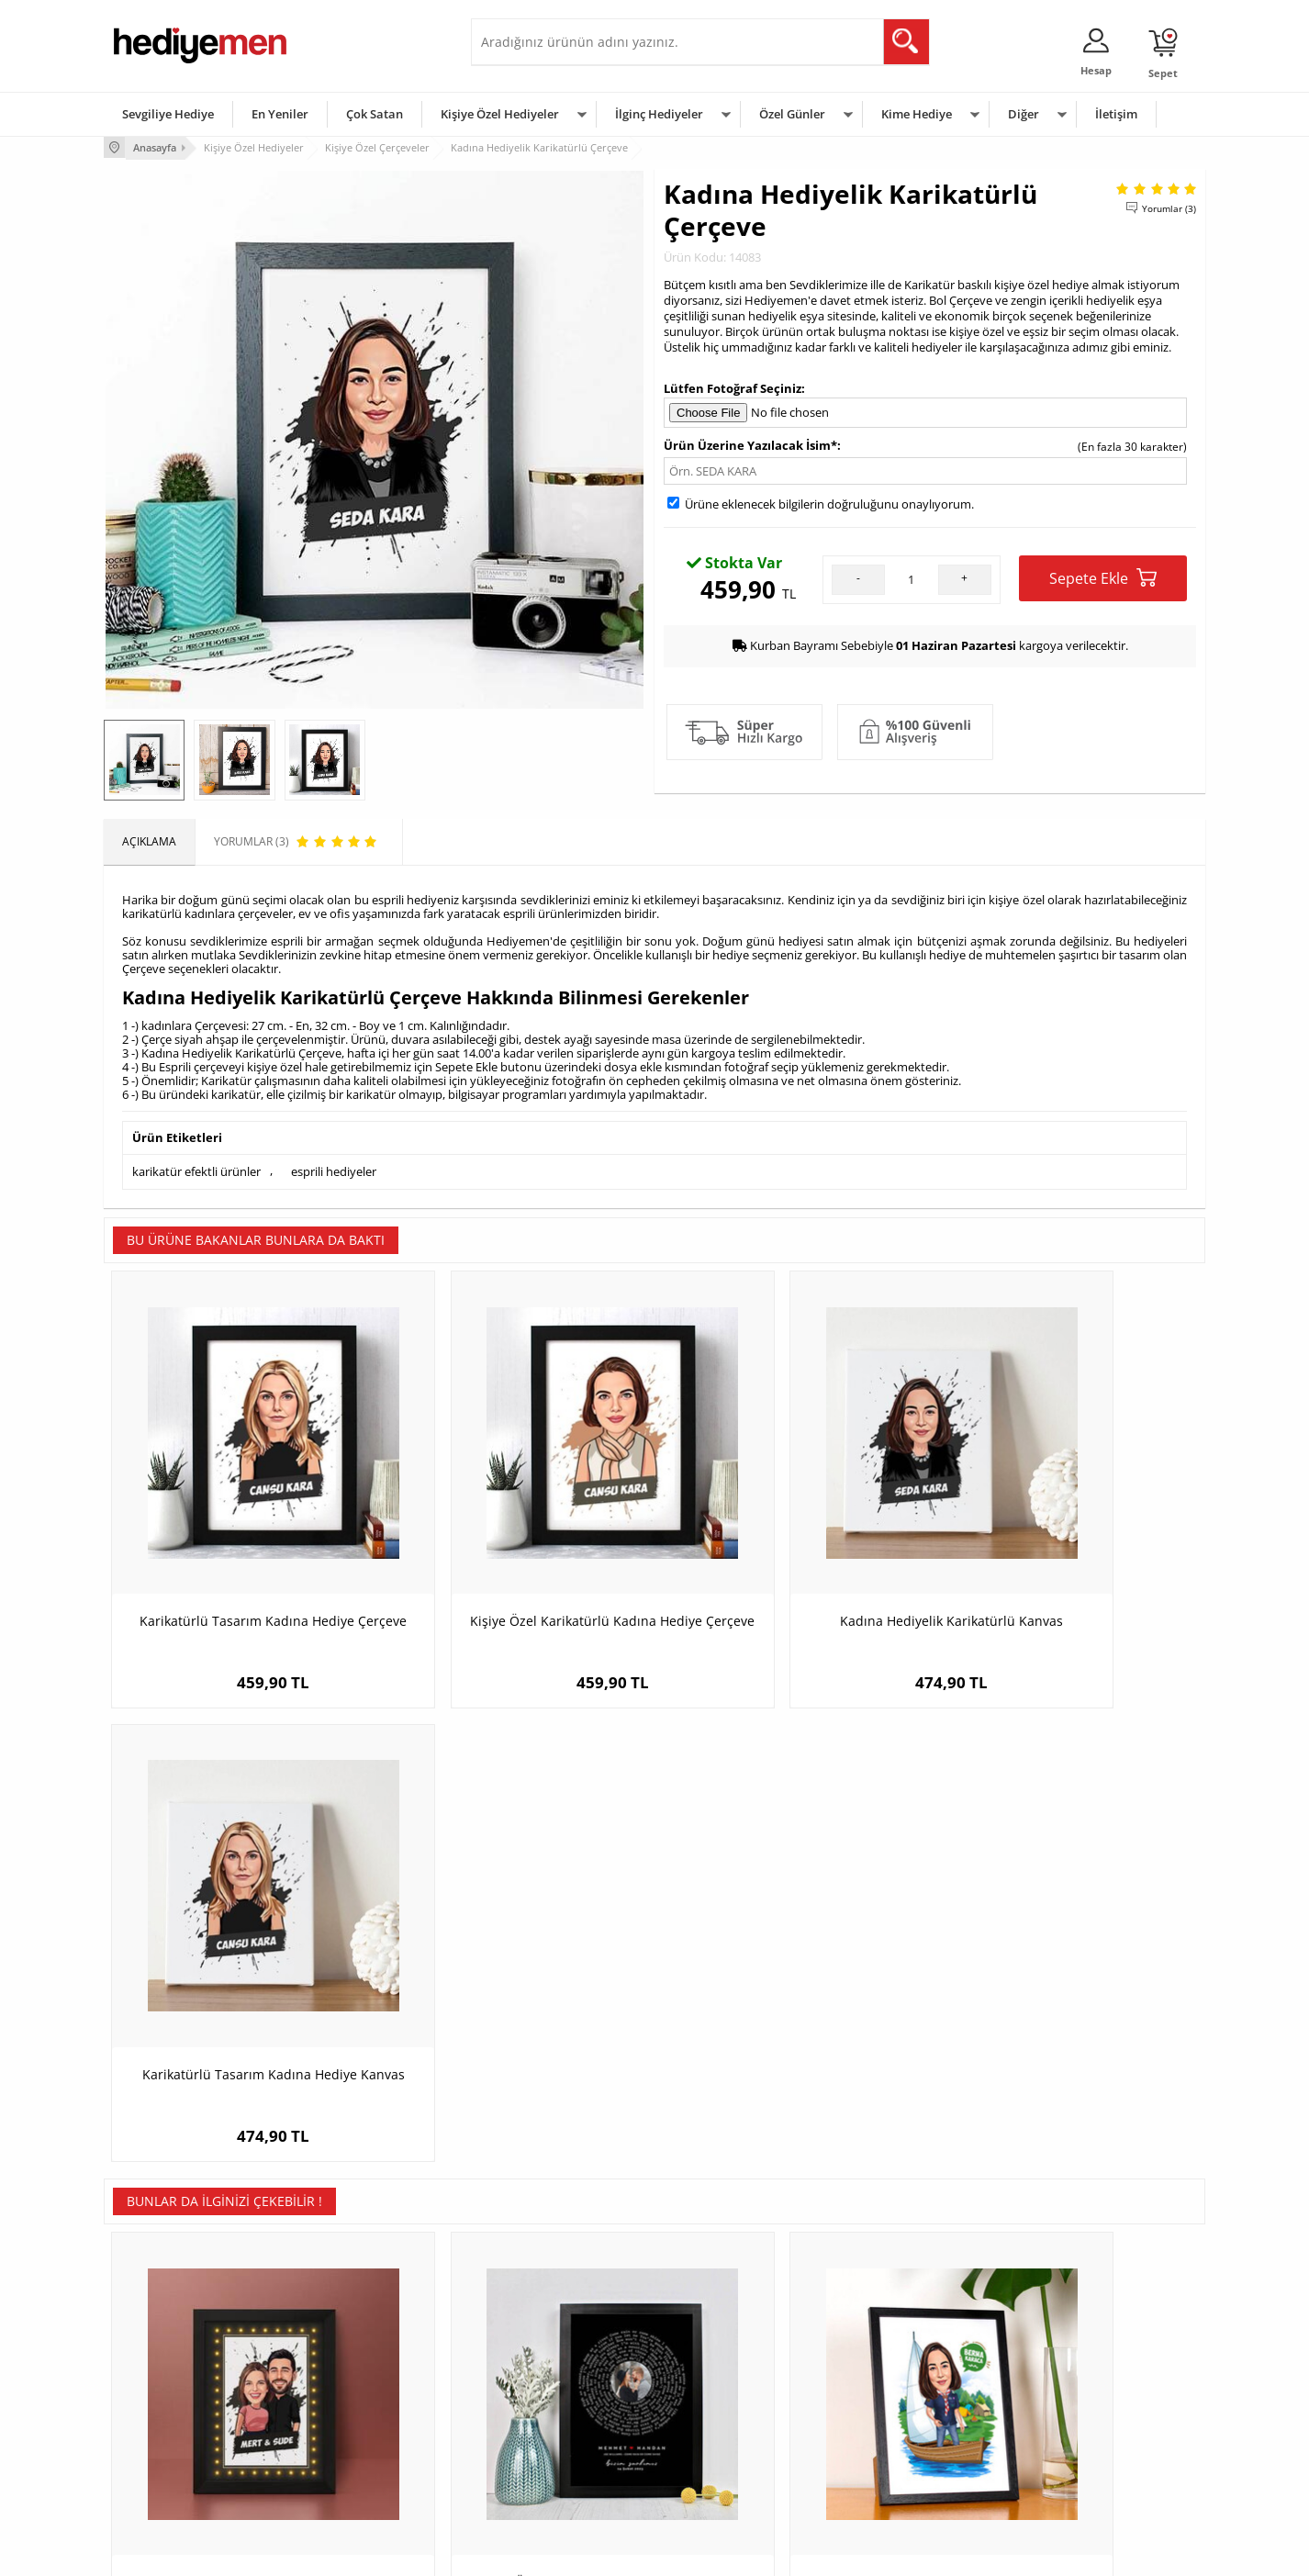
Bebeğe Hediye (886, 2419)
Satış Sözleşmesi (155, 2392)
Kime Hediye (916, 114)
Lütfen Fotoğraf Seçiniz (732, 386)
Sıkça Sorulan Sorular (167, 2474)
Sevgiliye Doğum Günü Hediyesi (561, 2392)
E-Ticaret (598, 2552)
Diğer (1023, 114)
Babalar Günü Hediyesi (722, 2474)
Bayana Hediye (885, 2364)
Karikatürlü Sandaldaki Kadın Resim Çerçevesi (792, 2006)
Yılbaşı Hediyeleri (708, 2392)
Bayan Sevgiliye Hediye (539, 2447)
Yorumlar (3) (1169, 206)
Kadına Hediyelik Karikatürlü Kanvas (792, 1553)
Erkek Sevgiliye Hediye (537, 2419)
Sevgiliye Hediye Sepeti (539, 2364)
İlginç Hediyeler (659, 114)
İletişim (1116, 114)
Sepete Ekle (1103, 577)
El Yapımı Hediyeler (346, 2419)
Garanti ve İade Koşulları (175, 2419)
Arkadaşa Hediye (890, 2447)
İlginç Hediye (879, 2474)
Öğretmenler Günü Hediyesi (735, 2447)
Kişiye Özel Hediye (343, 2337)
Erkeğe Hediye (884, 2337)
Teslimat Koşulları (158, 2337)
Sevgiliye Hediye (168, 114)
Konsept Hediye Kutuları (541, 2337)
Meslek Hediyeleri (342, 2474)
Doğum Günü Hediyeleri (725, 2364)
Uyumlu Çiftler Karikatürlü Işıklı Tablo (242, 1997)
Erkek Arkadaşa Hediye (355, 2364)
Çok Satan (374, 114)
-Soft (558, 2552)
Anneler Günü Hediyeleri (726, 2419)
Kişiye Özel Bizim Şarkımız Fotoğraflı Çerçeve (517, 2006)
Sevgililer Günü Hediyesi (726, 2337)
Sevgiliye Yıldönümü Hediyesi (554, 2474)
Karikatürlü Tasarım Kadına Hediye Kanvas (1067, 1562)
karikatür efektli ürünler (196, 1169)
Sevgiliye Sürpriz (338, 2447)
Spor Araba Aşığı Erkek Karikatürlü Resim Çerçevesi (1067, 2006)
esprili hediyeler (333, 1169)
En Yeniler (280, 114)
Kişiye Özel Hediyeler (500, 114)
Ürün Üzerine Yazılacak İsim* (750, 444)
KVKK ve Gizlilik (151, 2447)
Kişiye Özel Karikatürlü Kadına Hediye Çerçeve (517, 1562)
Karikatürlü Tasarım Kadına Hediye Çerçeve (241, 1562)
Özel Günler (792, 114)
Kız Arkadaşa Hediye (348, 2392)
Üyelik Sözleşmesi (159, 2364)
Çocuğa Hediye (885, 2392)
